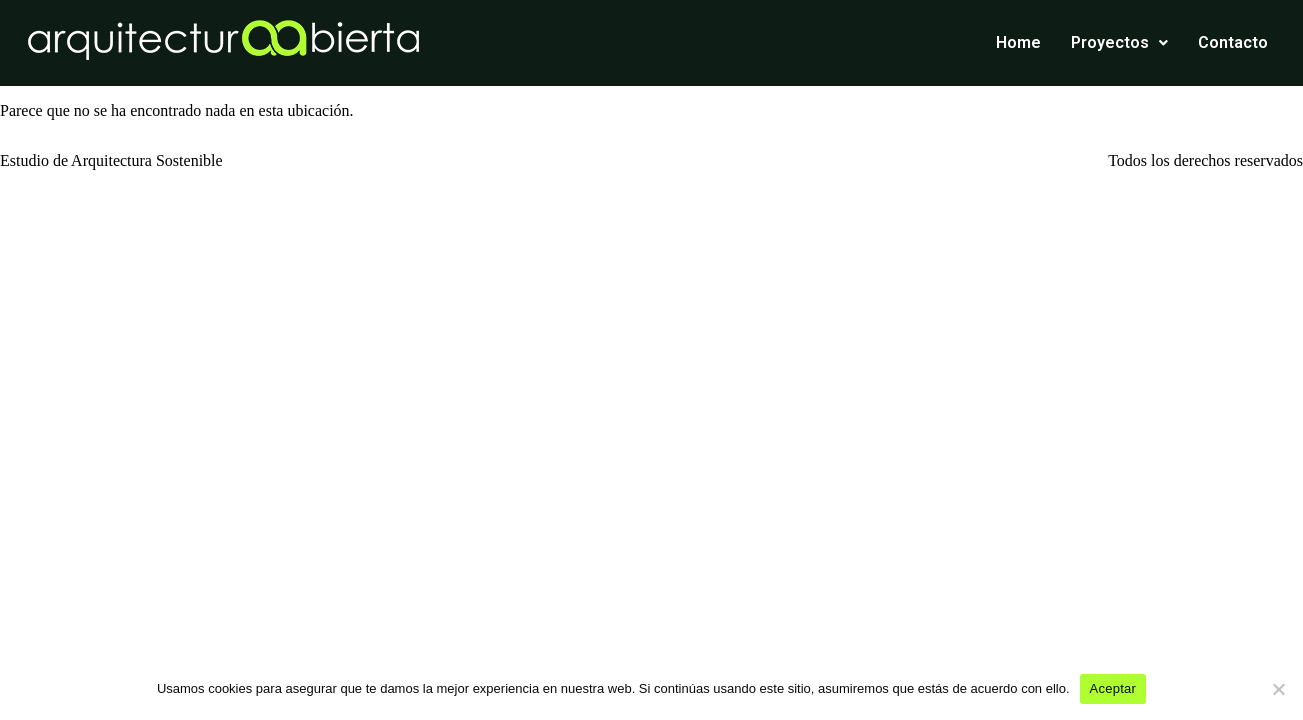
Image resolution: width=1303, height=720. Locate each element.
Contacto (1233, 42)
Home (1018, 42)
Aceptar (1113, 688)
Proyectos (1119, 42)
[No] (1278, 689)
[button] (1119, 43)
